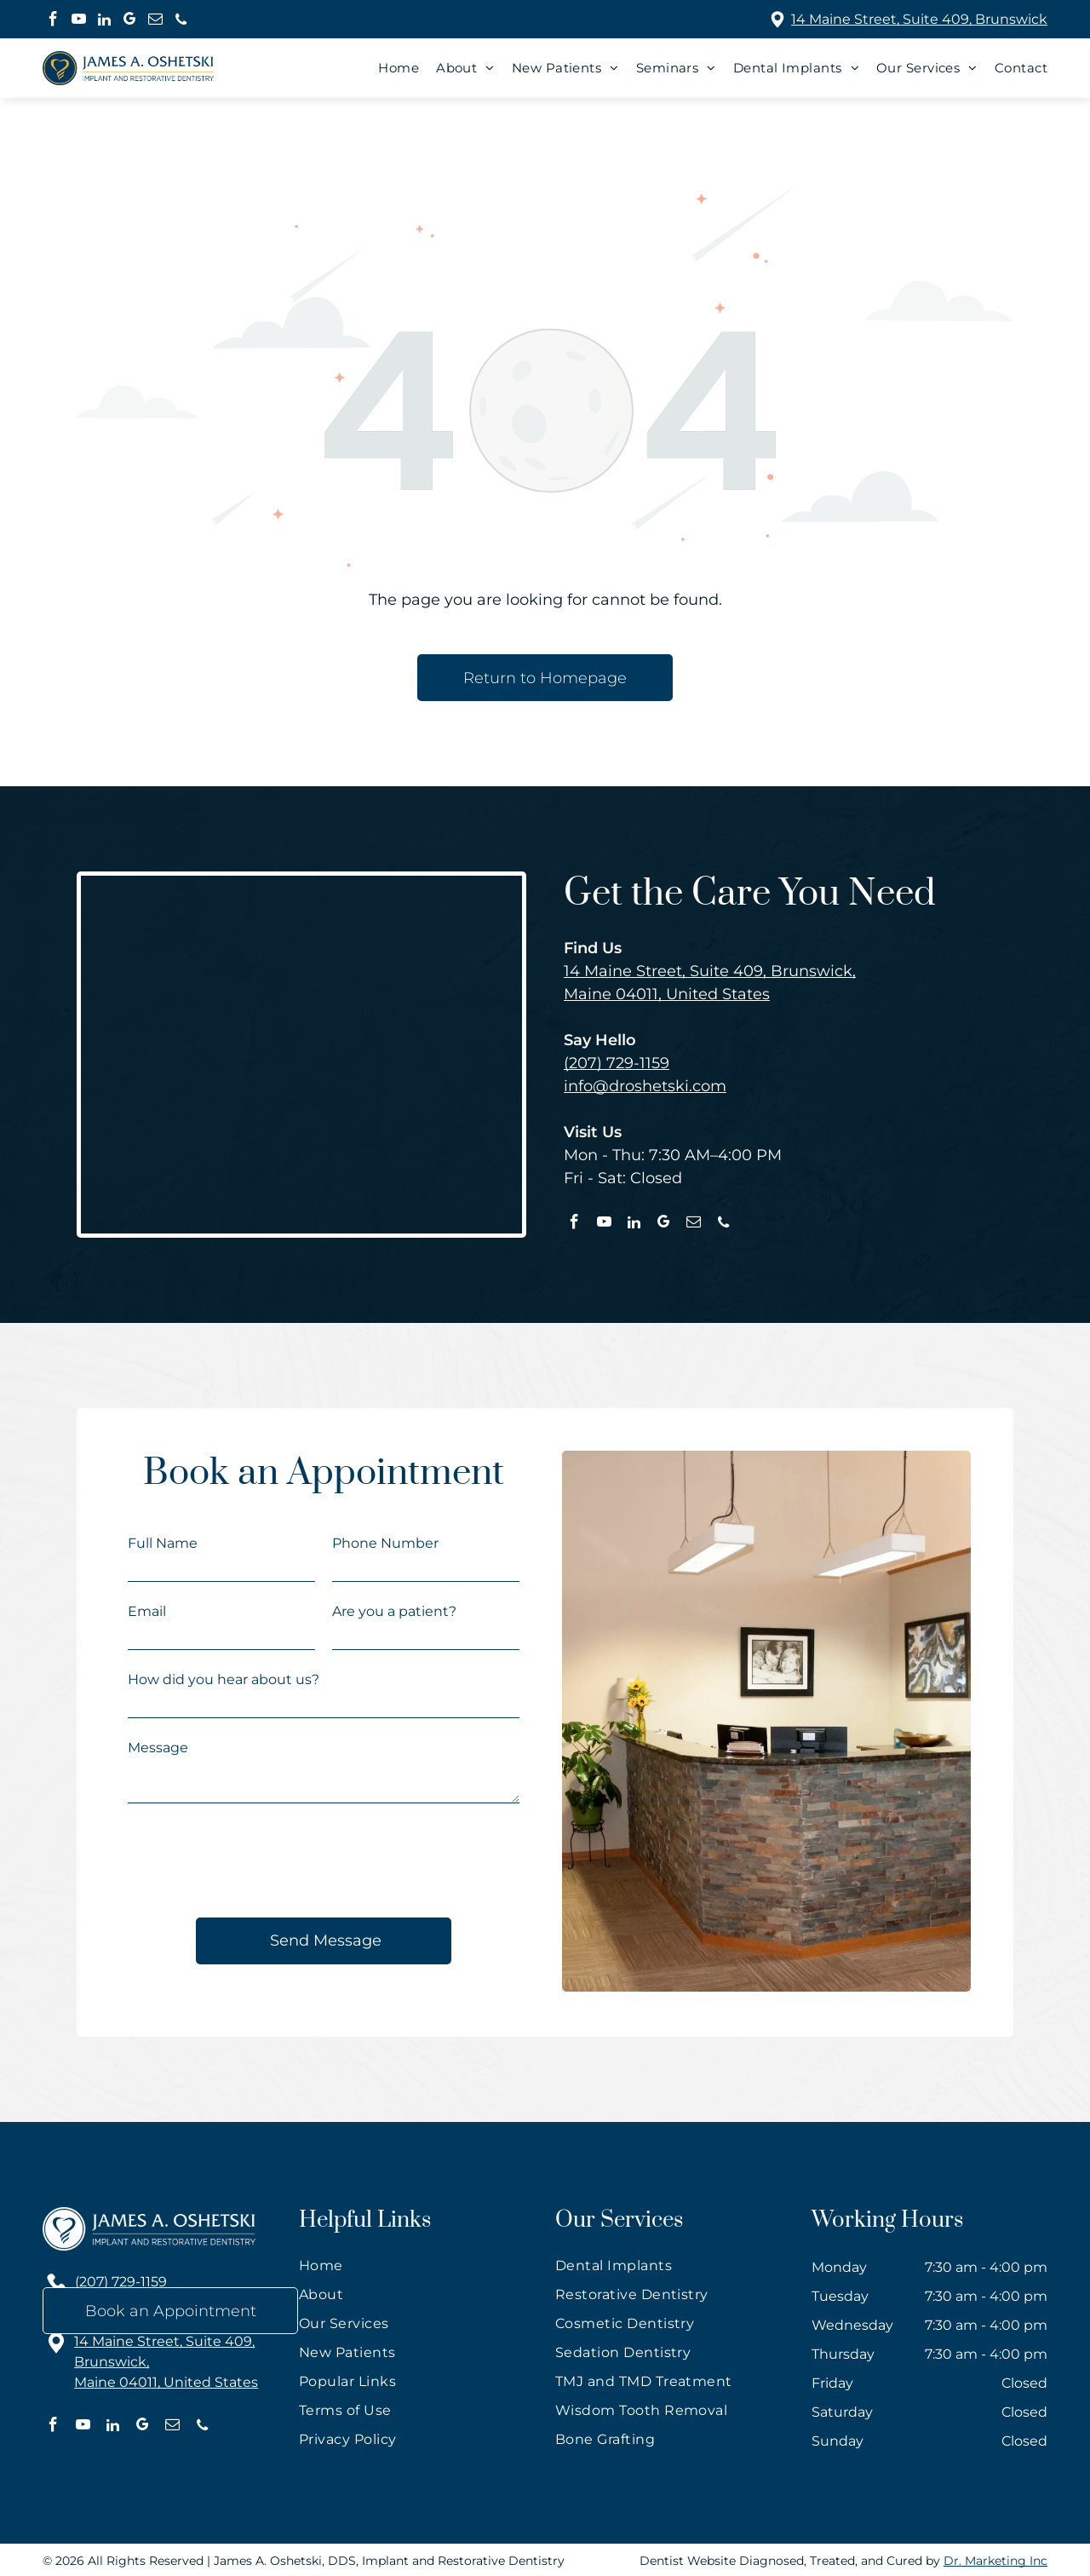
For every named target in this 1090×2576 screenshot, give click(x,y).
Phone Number (385, 1543)
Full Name (163, 1543)
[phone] (181, 21)
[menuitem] (390, 68)
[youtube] (78, 21)
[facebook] (53, 21)
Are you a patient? (394, 1611)
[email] (155, 21)
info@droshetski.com (645, 1086)
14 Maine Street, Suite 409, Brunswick (919, 19)
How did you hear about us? (223, 1679)
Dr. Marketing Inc (995, 2560)
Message (158, 1747)
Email (147, 1611)
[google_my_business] (130, 21)
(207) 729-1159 (616, 1063)
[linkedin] (104, 21)
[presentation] (257, 1863)
